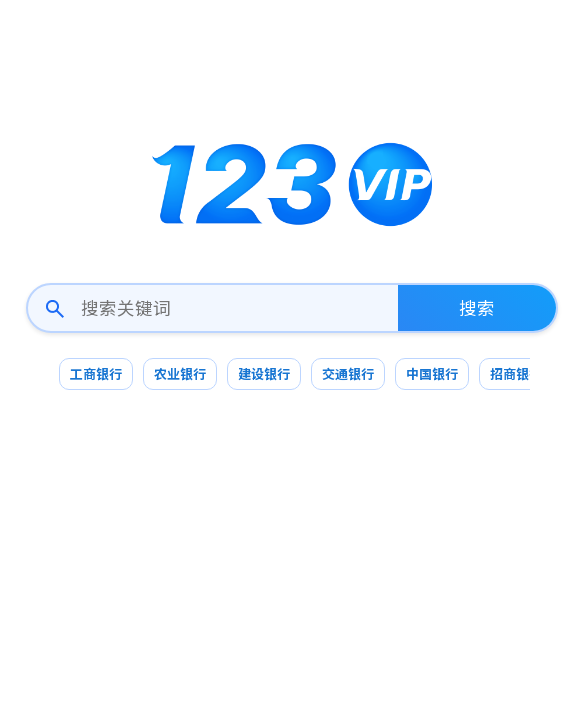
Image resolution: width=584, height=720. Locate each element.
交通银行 (348, 373)
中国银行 (432, 373)
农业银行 (180, 373)
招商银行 (516, 373)
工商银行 (96, 373)
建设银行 (264, 373)
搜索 (477, 307)
